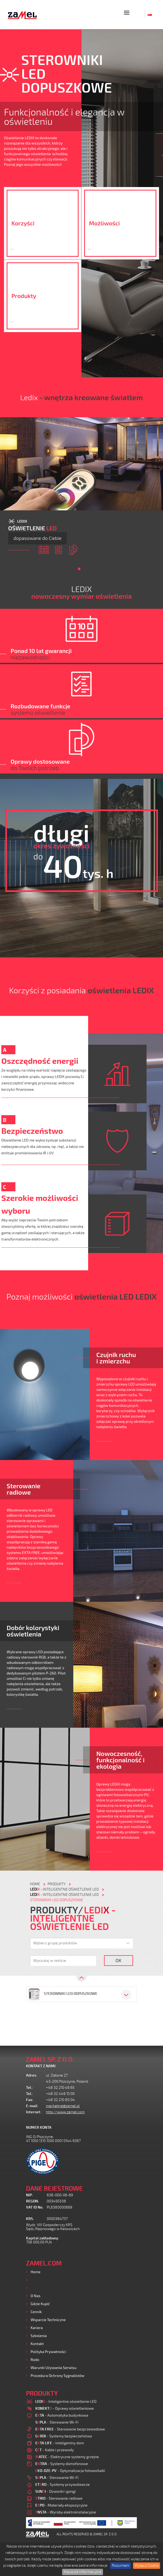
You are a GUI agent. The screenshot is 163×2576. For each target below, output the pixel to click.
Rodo (35, 2359)
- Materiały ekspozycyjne (61, 2505)
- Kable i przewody (54, 2449)
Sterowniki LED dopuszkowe (56, 1900)
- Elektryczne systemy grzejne (67, 2456)
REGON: (32, 2201)
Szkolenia (39, 2335)
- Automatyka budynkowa (61, 2415)
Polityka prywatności (48, 2351)
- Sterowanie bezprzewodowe (70, 2429)
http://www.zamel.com (65, 2112)
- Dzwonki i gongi (55, 2491)
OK (118, 1960)
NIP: (29, 2195)
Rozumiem (120, 2565)
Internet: (33, 2112)
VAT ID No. (34, 2207)
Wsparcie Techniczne (48, 2319)
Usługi (36, 2287)
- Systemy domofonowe (61, 2463)
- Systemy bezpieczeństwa (63, 2436)
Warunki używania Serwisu (53, 2367)
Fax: (29, 2100)
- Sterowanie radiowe (59, 2498)
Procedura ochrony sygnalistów (57, 2375)
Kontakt (37, 2343)
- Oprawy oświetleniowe (64, 2408)
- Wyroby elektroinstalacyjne (65, 2512)
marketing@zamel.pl (63, 2106)
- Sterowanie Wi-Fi (57, 2422)
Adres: (31, 2075)
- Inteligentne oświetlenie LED (64, 1889)
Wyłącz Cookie (146, 2565)
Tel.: (29, 2088)
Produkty (38, 2279)
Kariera (37, 2327)
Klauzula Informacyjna (82, 2572)
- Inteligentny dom (59, 2443)
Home (35, 2271)
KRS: (30, 2219)
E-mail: (32, 2106)
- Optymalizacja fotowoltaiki (70, 2470)
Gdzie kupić (40, 2303)
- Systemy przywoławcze (62, 2484)
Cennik (36, 2311)
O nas (35, 2295)
